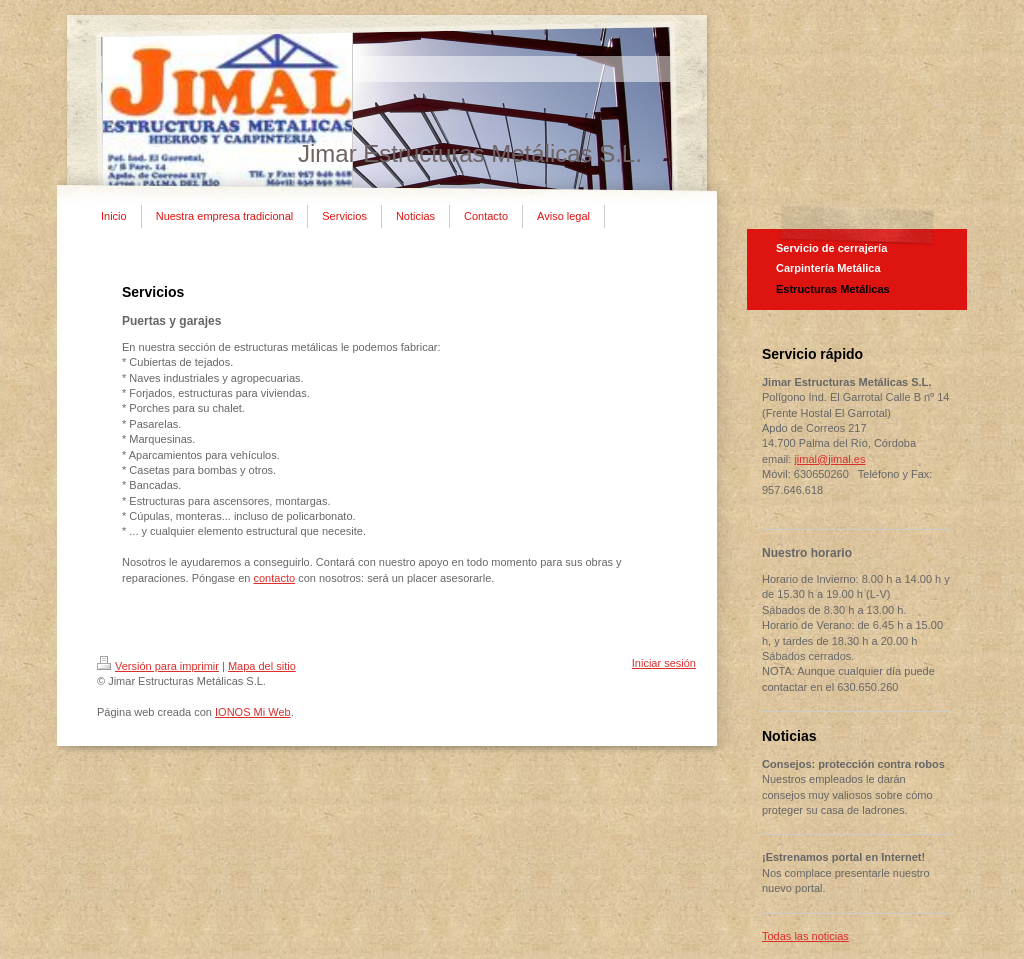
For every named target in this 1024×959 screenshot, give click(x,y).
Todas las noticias (805, 936)
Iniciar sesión (664, 663)
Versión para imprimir (158, 666)
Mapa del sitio (262, 666)
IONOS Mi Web (253, 712)
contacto (274, 578)
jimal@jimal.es (829, 459)
